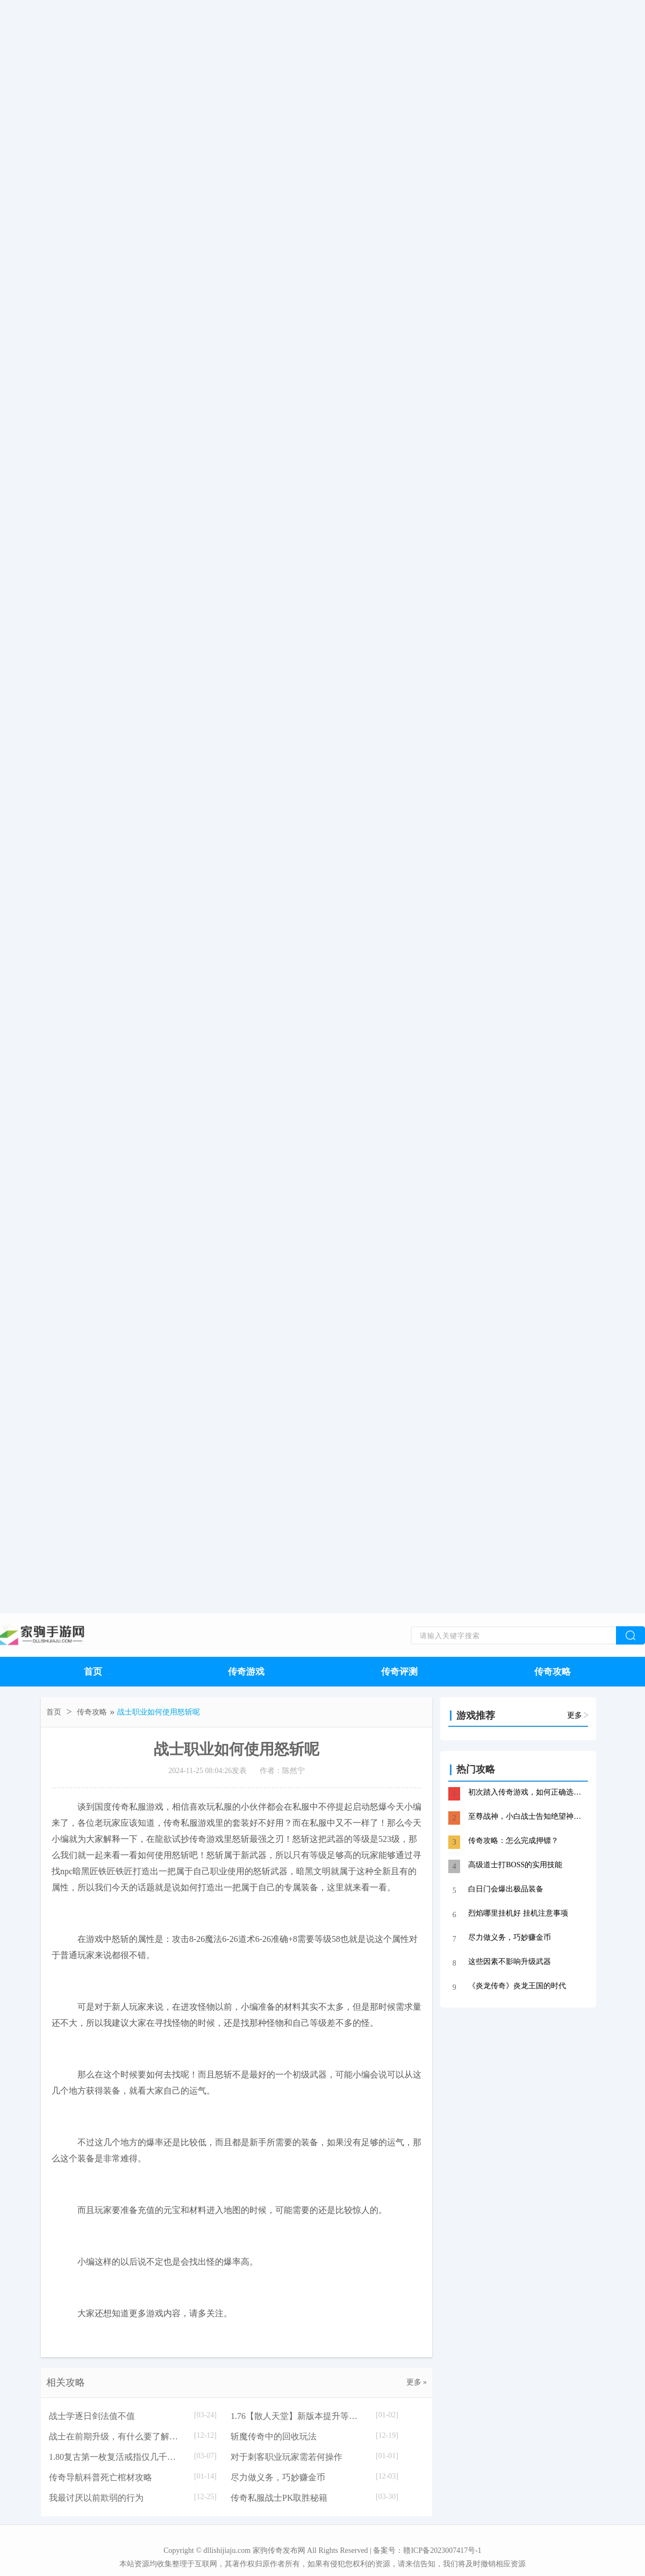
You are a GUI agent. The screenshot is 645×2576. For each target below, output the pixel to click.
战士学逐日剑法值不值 (92, 2416)
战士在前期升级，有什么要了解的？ (116, 2436)
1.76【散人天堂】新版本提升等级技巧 (298, 2416)
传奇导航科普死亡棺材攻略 (100, 2477)
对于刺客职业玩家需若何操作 (286, 2456)
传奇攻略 (552, 1672)
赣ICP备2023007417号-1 (442, 2550)
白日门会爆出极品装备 (505, 1889)
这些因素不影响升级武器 (509, 1962)
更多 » (416, 2382)
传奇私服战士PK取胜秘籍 (279, 2497)
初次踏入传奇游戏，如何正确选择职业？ (527, 1792)
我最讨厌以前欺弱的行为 (96, 2497)
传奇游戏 (246, 1672)
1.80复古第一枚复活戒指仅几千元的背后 (116, 2456)
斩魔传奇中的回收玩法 (274, 2436)
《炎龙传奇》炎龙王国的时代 (517, 1986)
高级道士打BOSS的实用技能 (515, 1865)
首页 (93, 1672)
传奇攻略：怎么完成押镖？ (513, 1841)
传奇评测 (399, 1672)
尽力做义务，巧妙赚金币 (278, 2477)
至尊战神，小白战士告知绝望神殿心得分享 (527, 1816)
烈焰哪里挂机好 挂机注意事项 (518, 1913)
